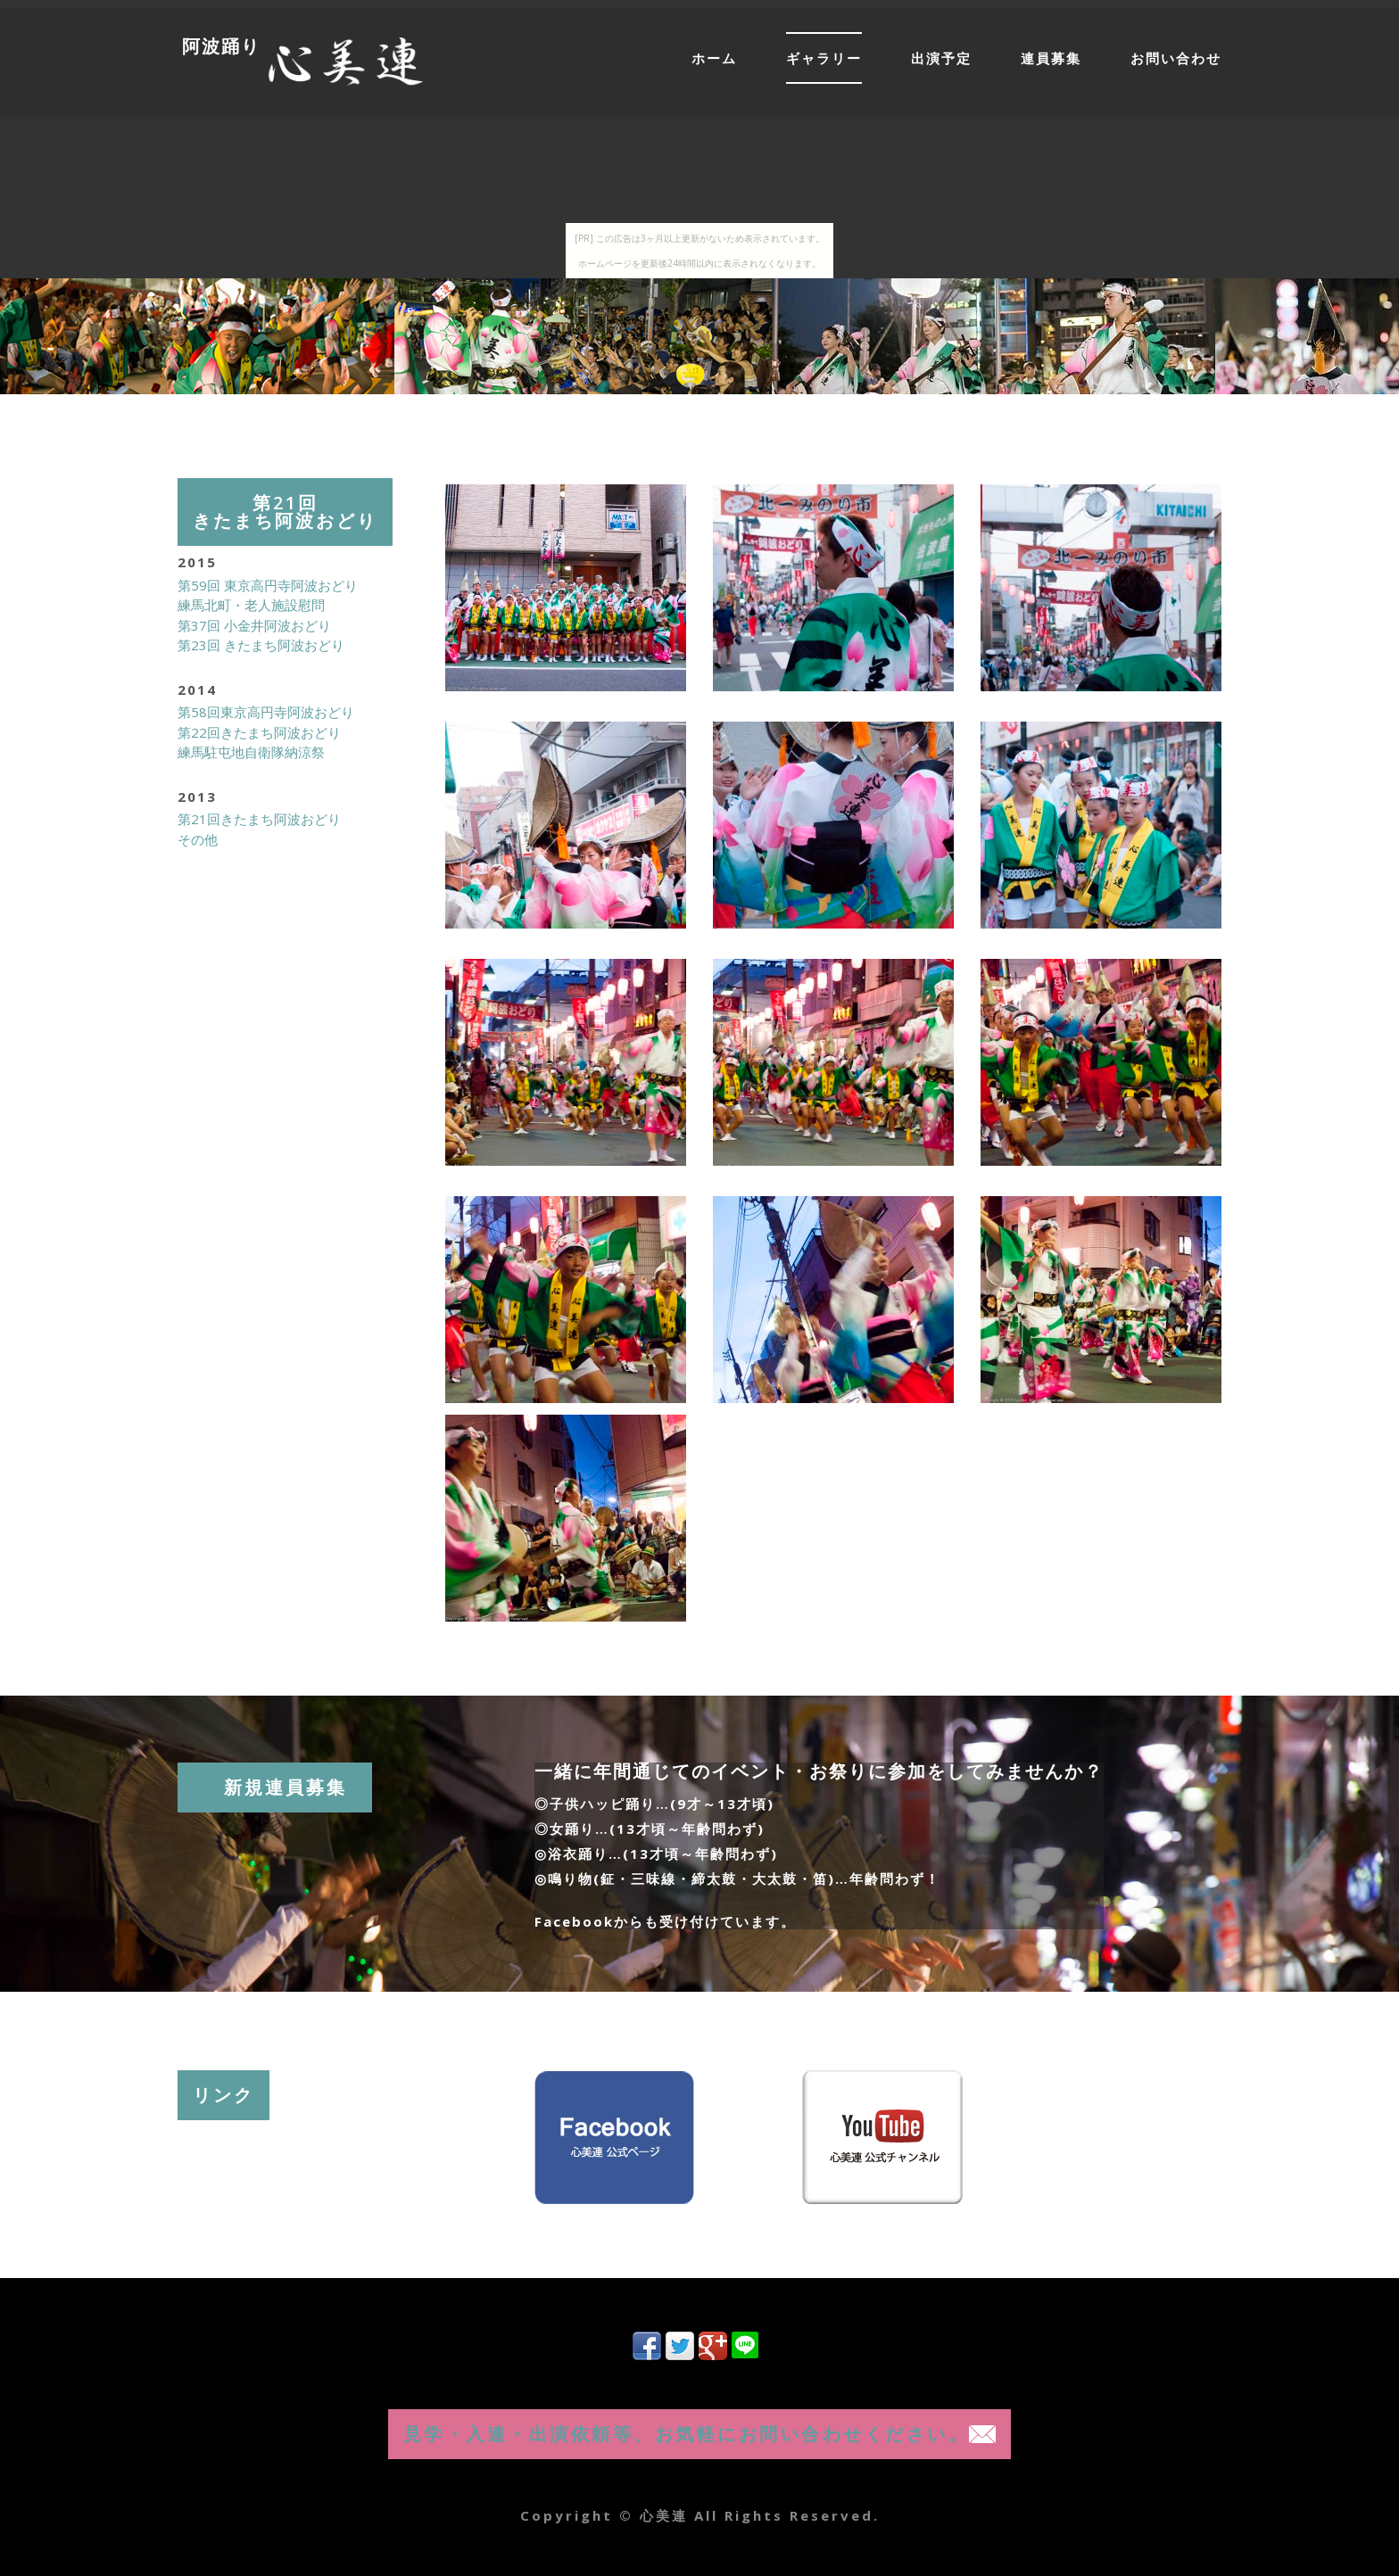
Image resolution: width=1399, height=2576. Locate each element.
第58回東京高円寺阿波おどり (266, 712)
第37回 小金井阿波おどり (254, 625)
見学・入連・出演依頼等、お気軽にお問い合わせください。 (700, 2434)
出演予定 (941, 58)
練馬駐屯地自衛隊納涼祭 (251, 752)
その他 (198, 839)
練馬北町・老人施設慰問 (251, 605)
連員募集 (1051, 58)
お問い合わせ (1175, 58)
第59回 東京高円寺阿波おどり (268, 585)
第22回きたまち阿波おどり (259, 732)
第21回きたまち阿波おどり (259, 819)
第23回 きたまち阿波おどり (261, 645)
